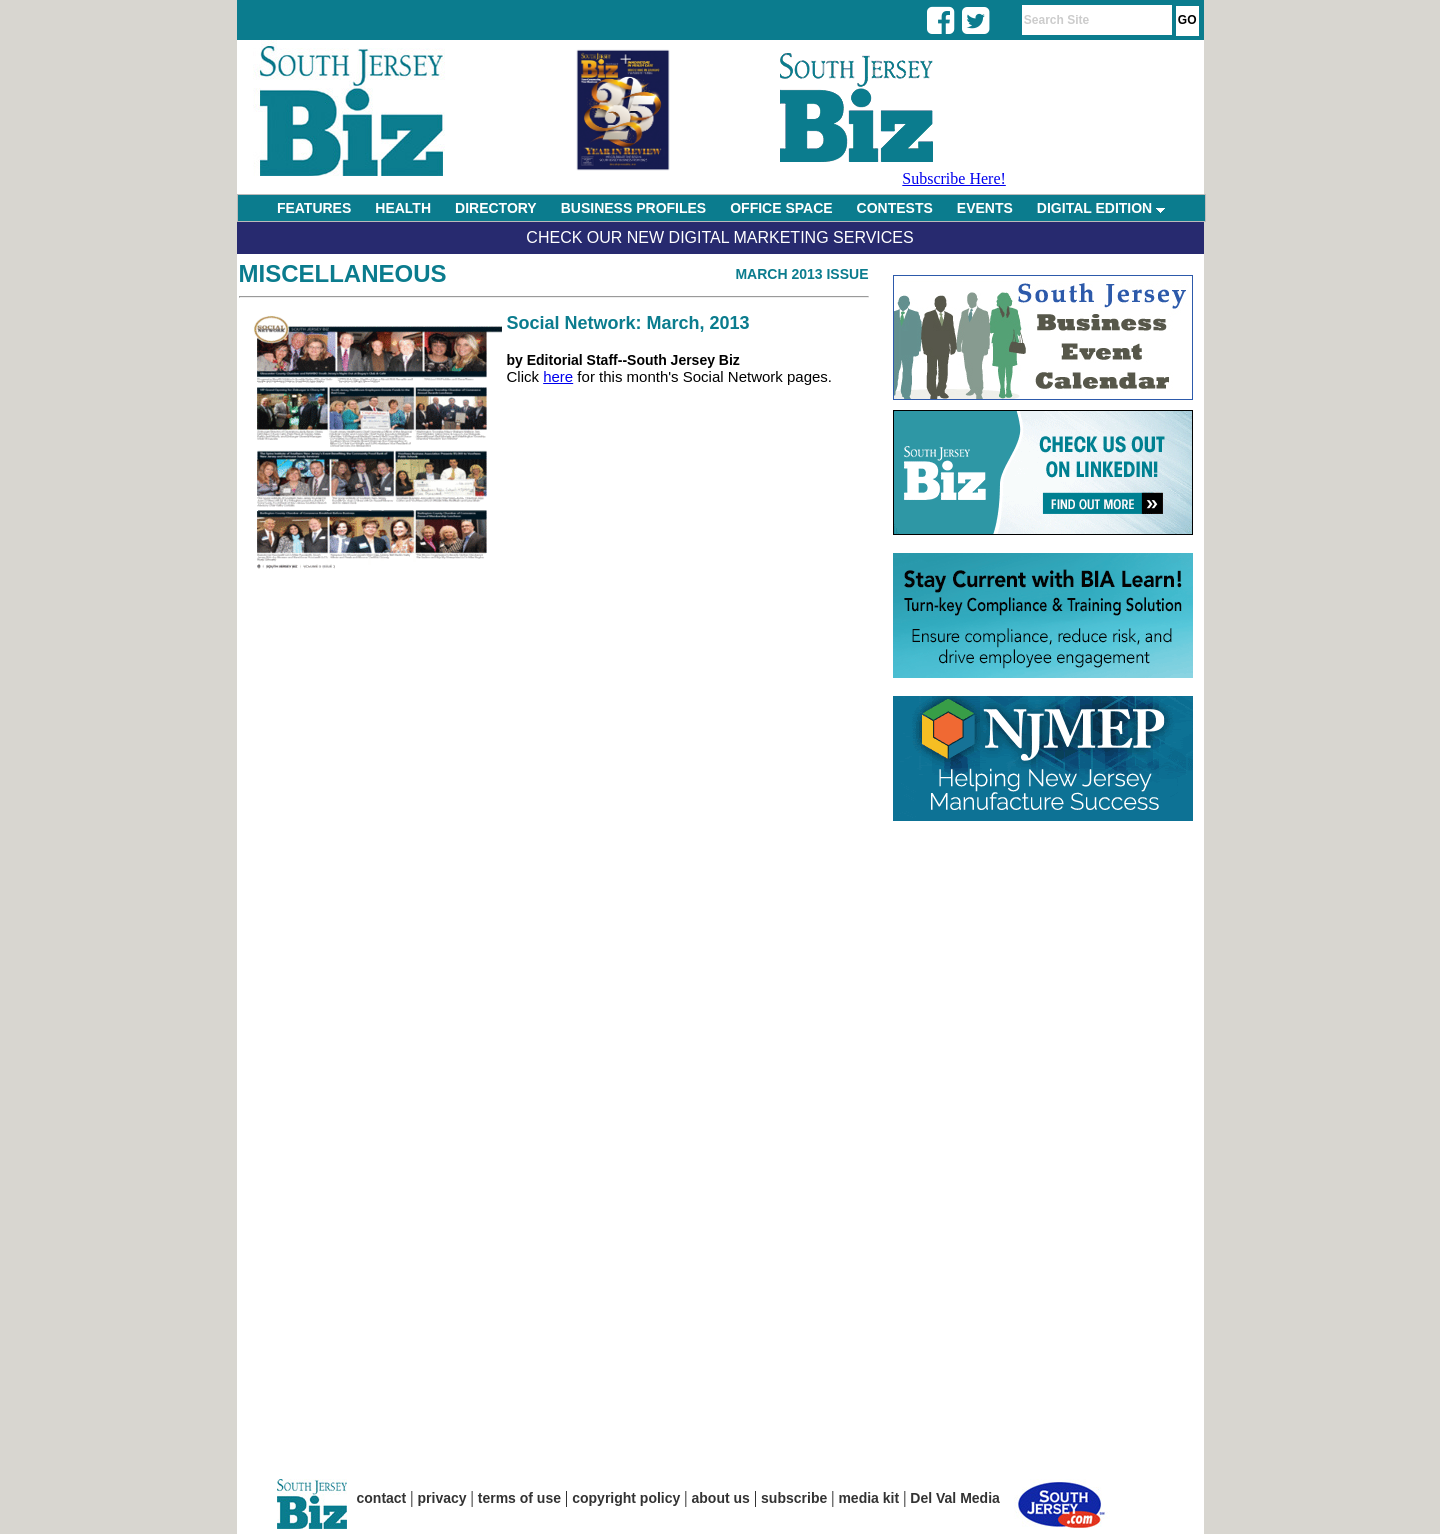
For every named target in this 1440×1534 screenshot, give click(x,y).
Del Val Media (954, 1498)
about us (721, 1498)
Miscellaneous (343, 273)
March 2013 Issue (801, 274)
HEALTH (403, 208)
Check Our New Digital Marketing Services (719, 237)
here (558, 376)
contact (382, 1498)
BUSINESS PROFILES (633, 208)
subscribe (794, 1498)
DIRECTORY (496, 208)
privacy (442, 1498)
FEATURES (314, 208)
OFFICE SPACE (781, 208)
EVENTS (985, 208)
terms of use (519, 1498)
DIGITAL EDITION (1101, 208)
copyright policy (626, 1498)
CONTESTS (895, 208)
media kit (868, 1498)
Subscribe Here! (954, 178)
